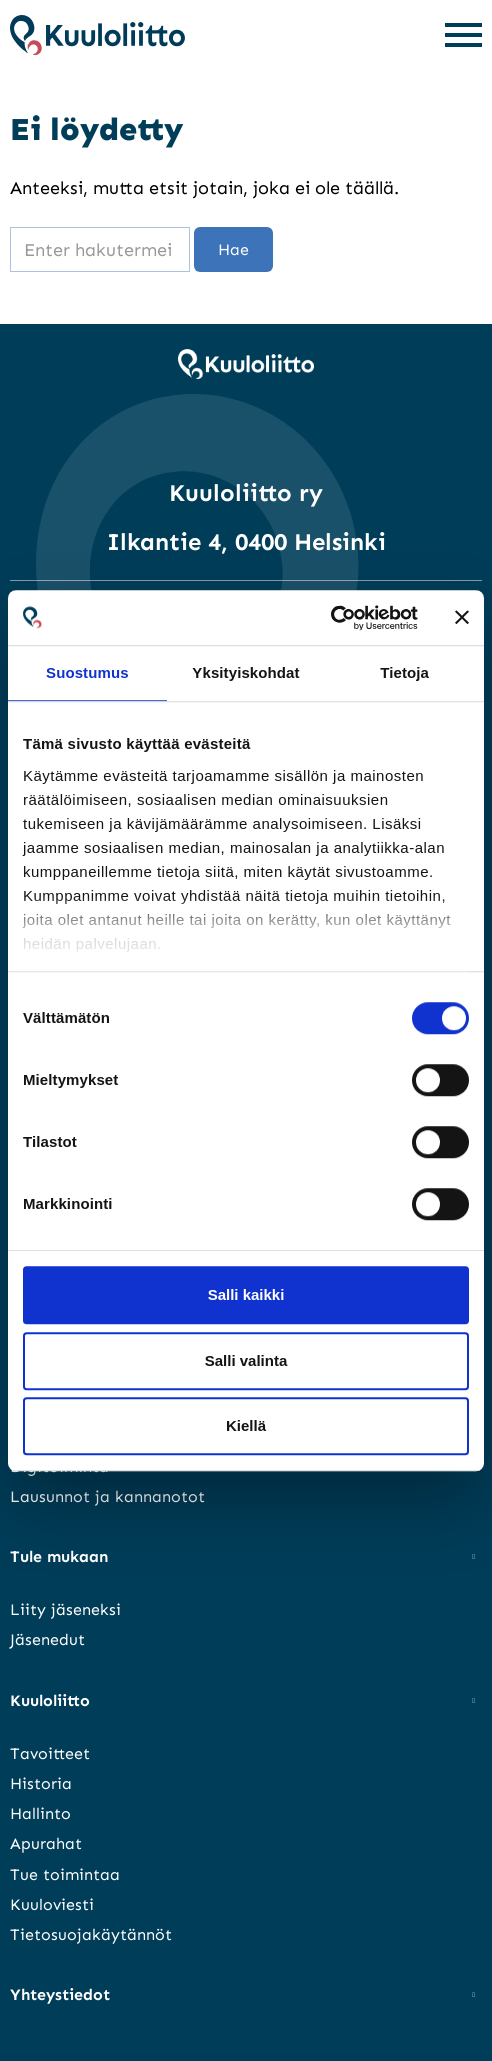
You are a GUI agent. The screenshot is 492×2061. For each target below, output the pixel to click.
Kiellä (246, 1425)
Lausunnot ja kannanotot (107, 1496)
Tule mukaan (59, 1556)
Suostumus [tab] (87, 672)
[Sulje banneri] (462, 618)
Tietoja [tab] (404, 672)
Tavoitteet (50, 1753)
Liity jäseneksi (65, 1609)
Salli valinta (246, 1360)
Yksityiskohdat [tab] (245, 672)
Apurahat (46, 1843)
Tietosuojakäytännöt (91, 1934)
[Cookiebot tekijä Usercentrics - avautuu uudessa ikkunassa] (330, 618)
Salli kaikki (246, 1294)
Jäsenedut (47, 1639)
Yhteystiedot (60, 1994)
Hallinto (40, 1813)
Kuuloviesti (52, 1904)
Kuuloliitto (50, 1700)
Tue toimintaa (65, 1874)
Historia (41, 1783)
